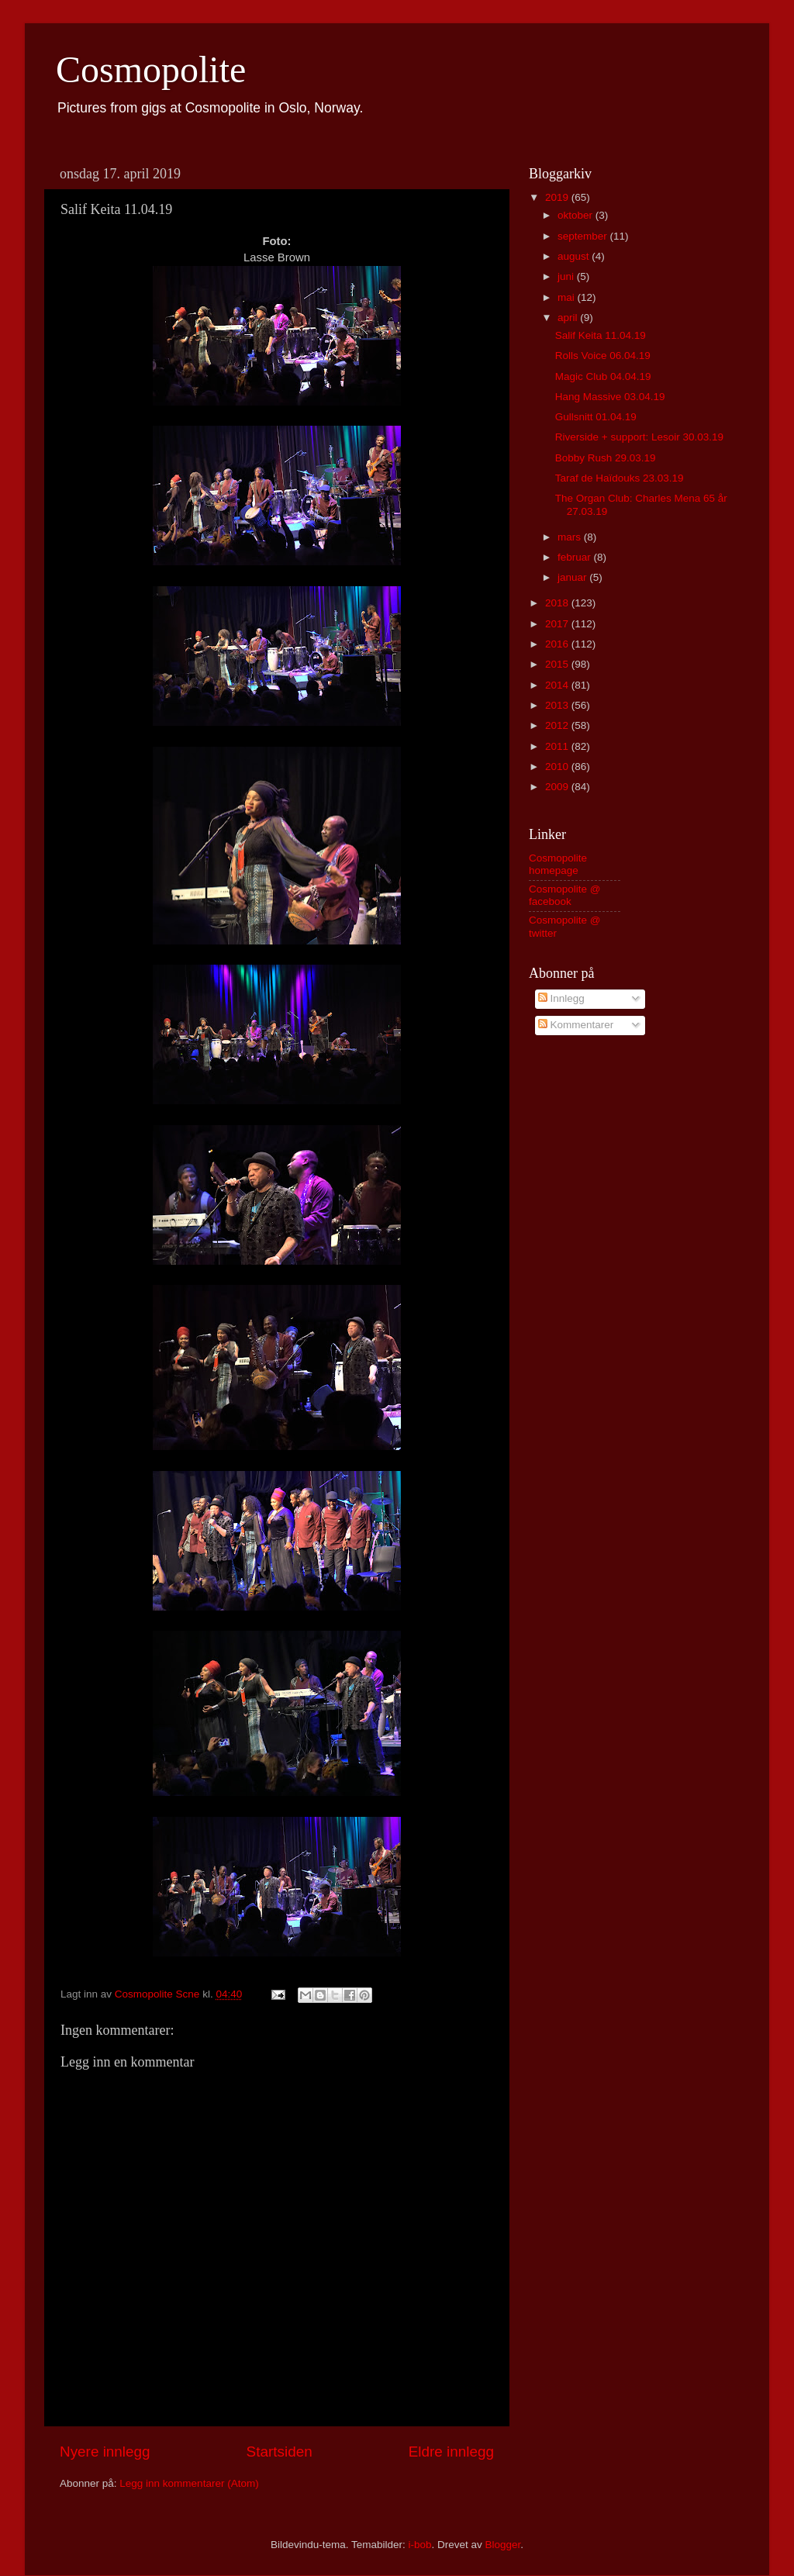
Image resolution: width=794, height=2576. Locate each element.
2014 (558, 685)
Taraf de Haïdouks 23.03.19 (619, 478)
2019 (558, 197)
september (584, 236)
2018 (558, 603)
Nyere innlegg (105, 2451)
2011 (558, 746)
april (569, 317)
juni (567, 276)
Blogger (503, 2544)
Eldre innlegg (451, 2451)
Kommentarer (576, 1025)
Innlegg (561, 998)
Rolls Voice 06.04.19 (603, 355)
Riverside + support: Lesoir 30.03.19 (639, 437)
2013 (558, 705)
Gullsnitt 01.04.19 (596, 417)
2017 (558, 624)
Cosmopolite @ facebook (565, 895)
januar (573, 577)
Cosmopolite (151, 69)
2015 (558, 664)
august (575, 256)
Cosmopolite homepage (558, 864)
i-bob (419, 2544)
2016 (558, 644)
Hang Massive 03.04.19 (610, 396)
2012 (558, 725)
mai (568, 297)
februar (576, 557)
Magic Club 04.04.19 (603, 376)
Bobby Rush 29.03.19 (605, 458)
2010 (558, 766)
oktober (577, 215)
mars (571, 537)
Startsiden (279, 2451)
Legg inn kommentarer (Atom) (188, 2483)
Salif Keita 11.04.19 (600, 335)
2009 (558, 786)
